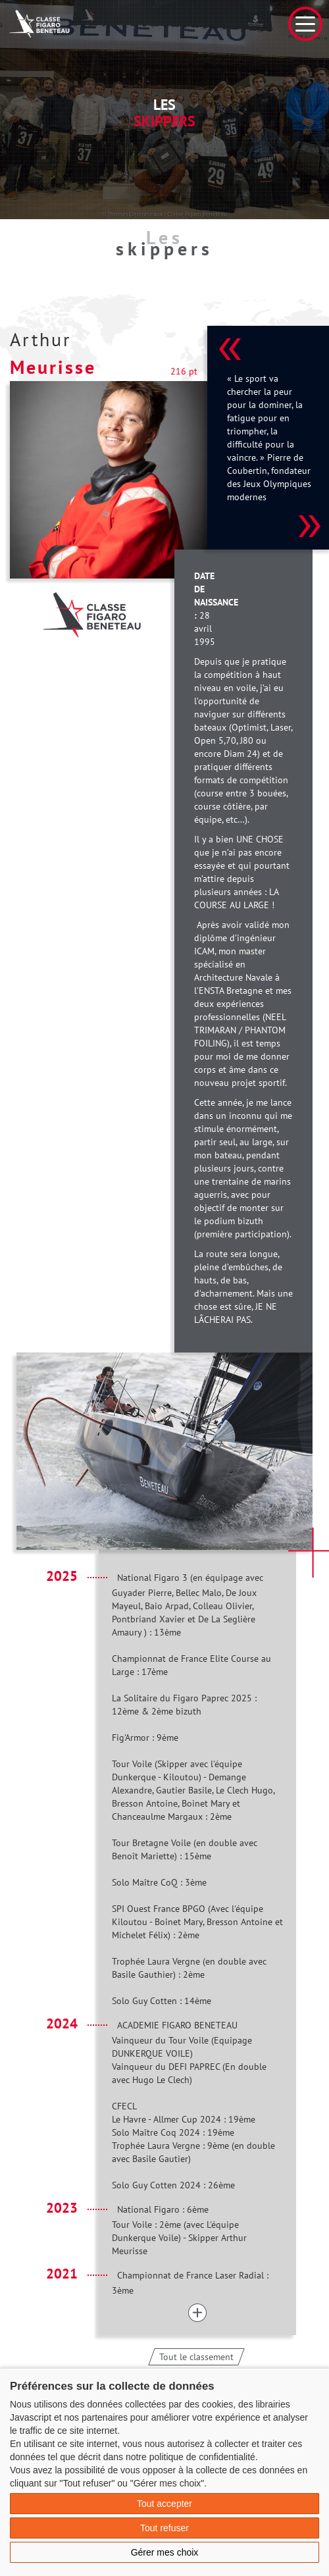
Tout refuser (164, 2528)
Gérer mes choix (165, 2552)
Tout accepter (164, 2503)
